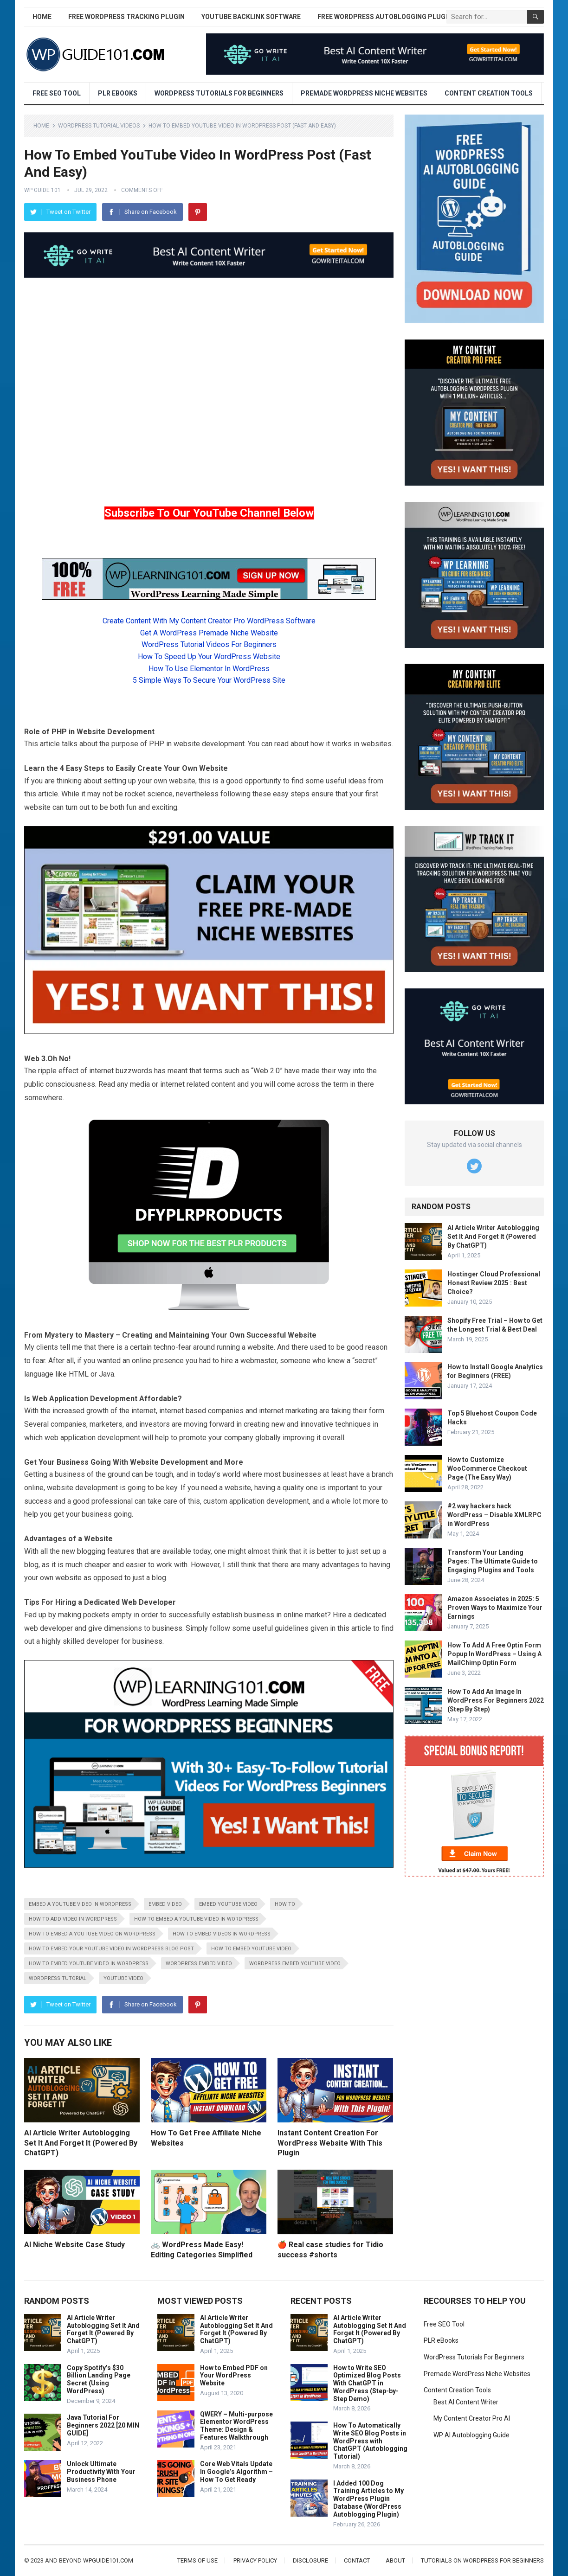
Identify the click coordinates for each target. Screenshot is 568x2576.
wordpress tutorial (57, 1978)
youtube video (123, 1978)
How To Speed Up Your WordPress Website (209, 656)
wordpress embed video (199, 1964)
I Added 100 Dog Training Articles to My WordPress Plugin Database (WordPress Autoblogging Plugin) (368, 2499)
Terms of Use (197, 2560)
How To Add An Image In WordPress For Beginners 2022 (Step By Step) (495, 1700)
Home (42, 16)
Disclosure (310, 2560)
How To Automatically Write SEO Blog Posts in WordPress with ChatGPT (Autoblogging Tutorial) (370, 2441)
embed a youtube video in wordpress (80, 1904)
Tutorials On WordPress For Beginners (482, 2560)
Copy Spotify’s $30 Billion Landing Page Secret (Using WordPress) (98, 2379)
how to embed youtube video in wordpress (88, 1964)
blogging (91, 1551)
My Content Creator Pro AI (471, 2418)
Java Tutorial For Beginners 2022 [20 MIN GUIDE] (103, 2425)
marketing (301, 1410)
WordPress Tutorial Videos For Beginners (209, 644)
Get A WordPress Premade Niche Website (209, 632)
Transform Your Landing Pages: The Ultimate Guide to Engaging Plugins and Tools (492, 1561)
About (395, 2560)
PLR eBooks (117, 93)
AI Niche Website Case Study (74, 2244)
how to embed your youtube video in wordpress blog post (111, 1949)
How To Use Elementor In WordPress (209, 668)
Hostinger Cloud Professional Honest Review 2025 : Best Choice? (493, 1282)
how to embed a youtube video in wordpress (196, 1919)
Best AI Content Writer (465, 2402)
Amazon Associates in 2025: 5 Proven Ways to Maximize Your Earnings (494, 1607)
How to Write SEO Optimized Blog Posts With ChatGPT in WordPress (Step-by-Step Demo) (367, 2383)
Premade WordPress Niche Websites (364, 93)
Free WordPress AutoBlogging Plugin (384, 16)
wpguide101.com (108, 2560)
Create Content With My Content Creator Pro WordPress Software (209, 620)
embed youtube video (228, 1904)
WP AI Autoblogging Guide (471, 2435)
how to (285, 1904)
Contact (357, 2560)
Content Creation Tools (489, 93)
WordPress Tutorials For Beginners (219, 93)
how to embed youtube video (251, 1949)
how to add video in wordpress (73, 1919)
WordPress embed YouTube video (295, 1964)
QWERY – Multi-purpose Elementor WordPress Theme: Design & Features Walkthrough (236, 2425)
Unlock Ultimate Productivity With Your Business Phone (101, 2471)
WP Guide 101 (42, 190)
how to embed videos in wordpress (222, 1934)
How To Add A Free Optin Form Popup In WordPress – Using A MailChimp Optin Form (494, 1653)
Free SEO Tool (56, 93)
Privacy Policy (255, 2560)
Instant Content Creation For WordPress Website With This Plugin (330, 2142)
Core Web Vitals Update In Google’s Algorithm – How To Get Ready (236, 2471)
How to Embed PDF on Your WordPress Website (234, 2375)
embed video (165, 1904)
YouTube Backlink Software (251, 16)
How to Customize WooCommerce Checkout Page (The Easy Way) (487, 1468)
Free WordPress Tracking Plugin (126, 16)
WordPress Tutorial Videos (99, 125)
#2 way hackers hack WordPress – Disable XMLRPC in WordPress (494, 1514)
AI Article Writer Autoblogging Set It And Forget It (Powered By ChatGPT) (80, 2142)
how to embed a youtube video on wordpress (92, 1934)
